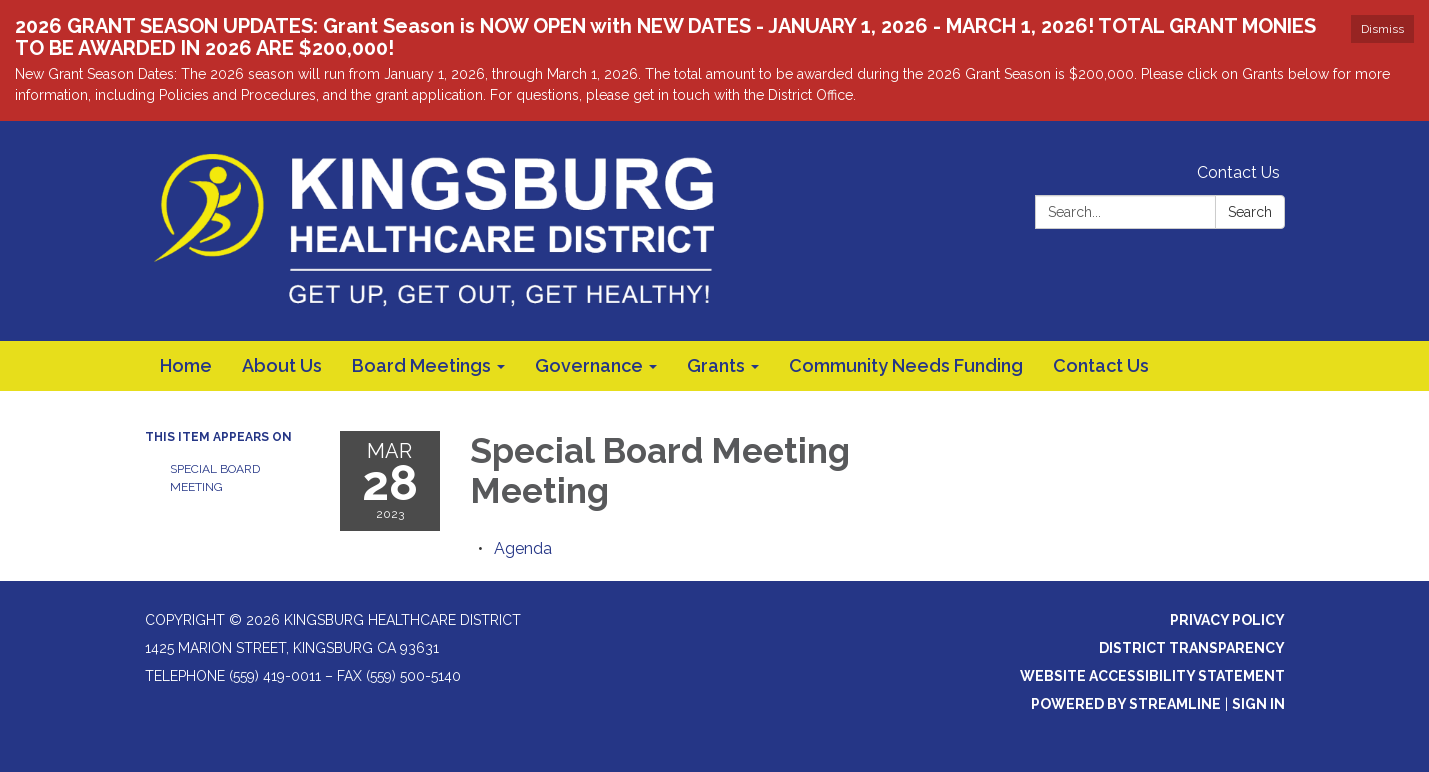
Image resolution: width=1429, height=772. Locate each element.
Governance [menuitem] (589, 365)
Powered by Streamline (1126, 704)
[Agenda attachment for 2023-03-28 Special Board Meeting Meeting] (523, 548)
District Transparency (1192, 648)
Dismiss (1382, 29)
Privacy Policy (1227, 620)
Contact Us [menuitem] (1101, 365)
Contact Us (1238, 172)
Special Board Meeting (215, 478)
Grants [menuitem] (716, 365)
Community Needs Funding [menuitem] (906, 365)
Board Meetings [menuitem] (421, 365)
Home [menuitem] (186, 365)
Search (1250, 212)
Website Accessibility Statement (1152, 676)
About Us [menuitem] (282, 365)
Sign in (1258, 704)
